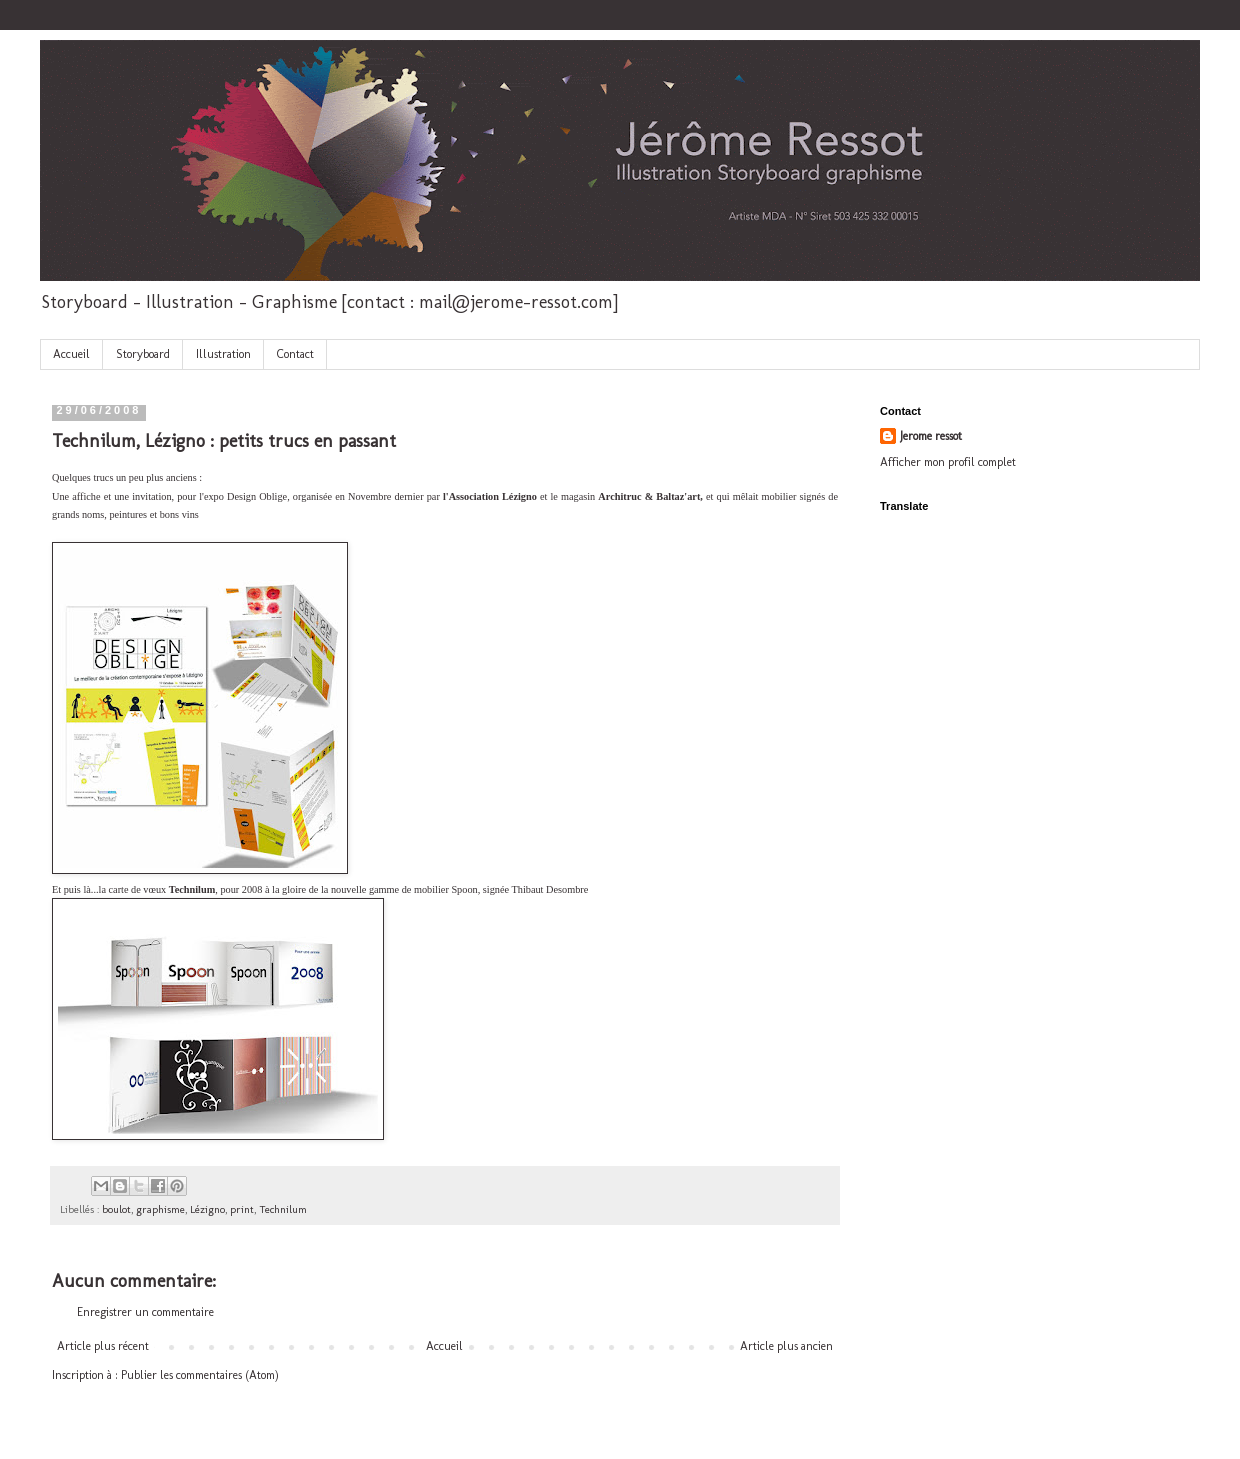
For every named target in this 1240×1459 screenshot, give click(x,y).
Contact (295, 354)
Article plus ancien (786, 1346)
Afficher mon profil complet (948, 462)
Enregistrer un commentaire (145, 1312)
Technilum (283, 1209)
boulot (116, 1209)
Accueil (71, 354)
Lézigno (207, 1209)
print (242, 1209)
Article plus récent (103, 1346)
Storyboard (143, 354)
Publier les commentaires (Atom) (200, 1375)
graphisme (160, 1209)
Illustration (223, 354)
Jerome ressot (931, 436)
